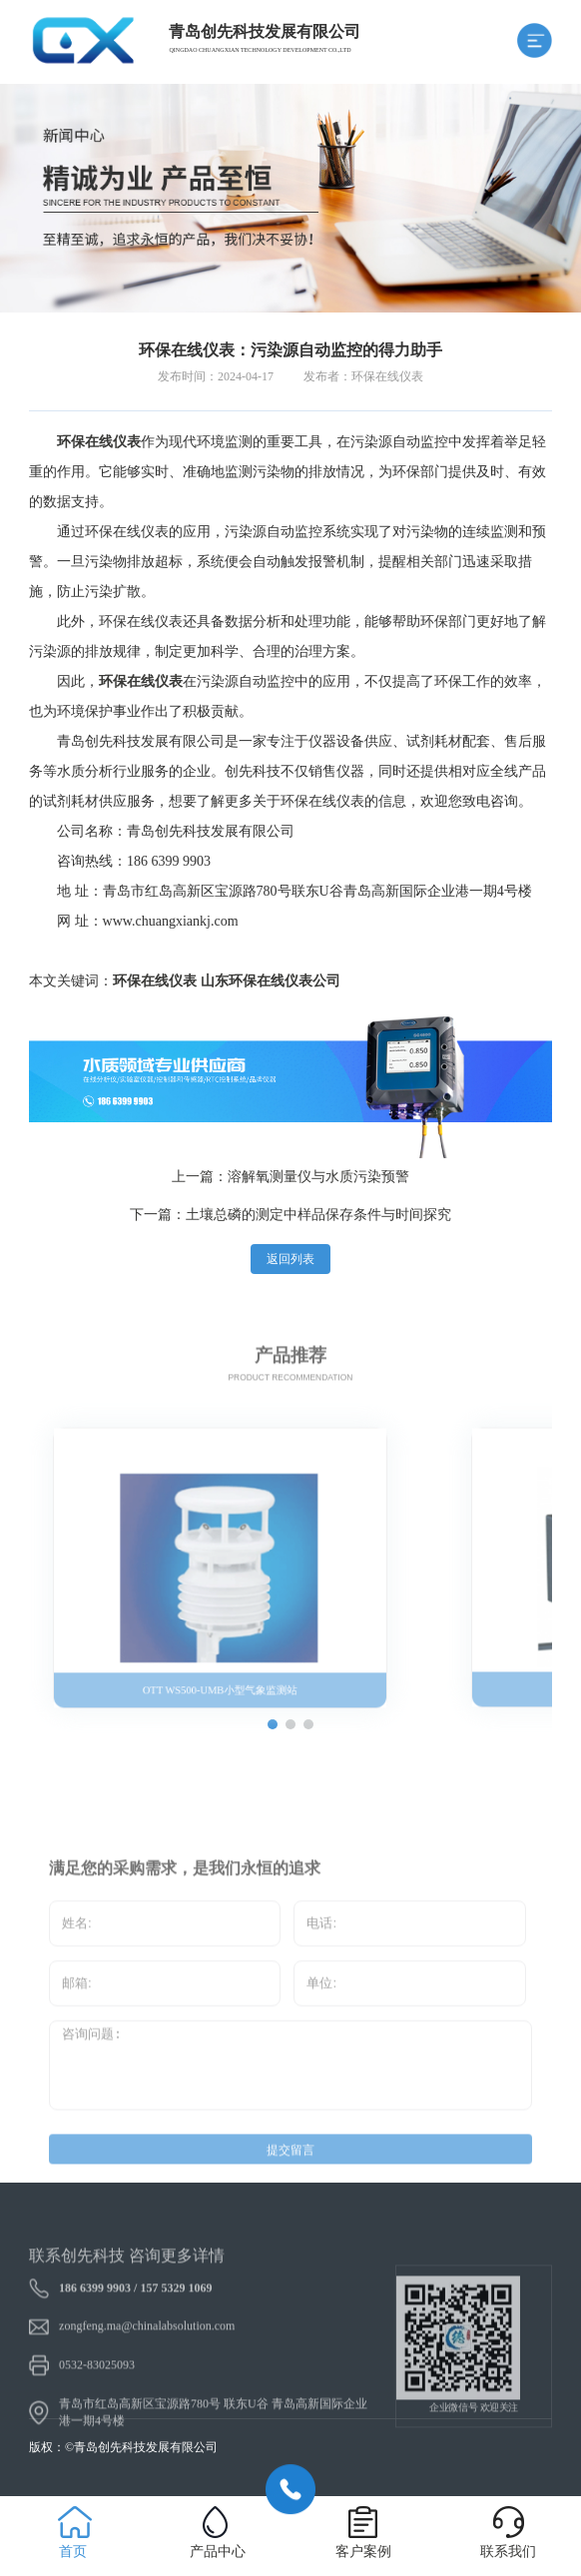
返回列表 (290, 1259)
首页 (73, 2551)
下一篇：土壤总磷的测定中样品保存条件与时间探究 (290, 1214)
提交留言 (290, 2165)
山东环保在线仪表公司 (270, 980)
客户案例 (363, 2551)
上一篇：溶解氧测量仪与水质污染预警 (290, 1176)
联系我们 (508, 2551)
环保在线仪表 (155, 980)
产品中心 (218, 2551)
